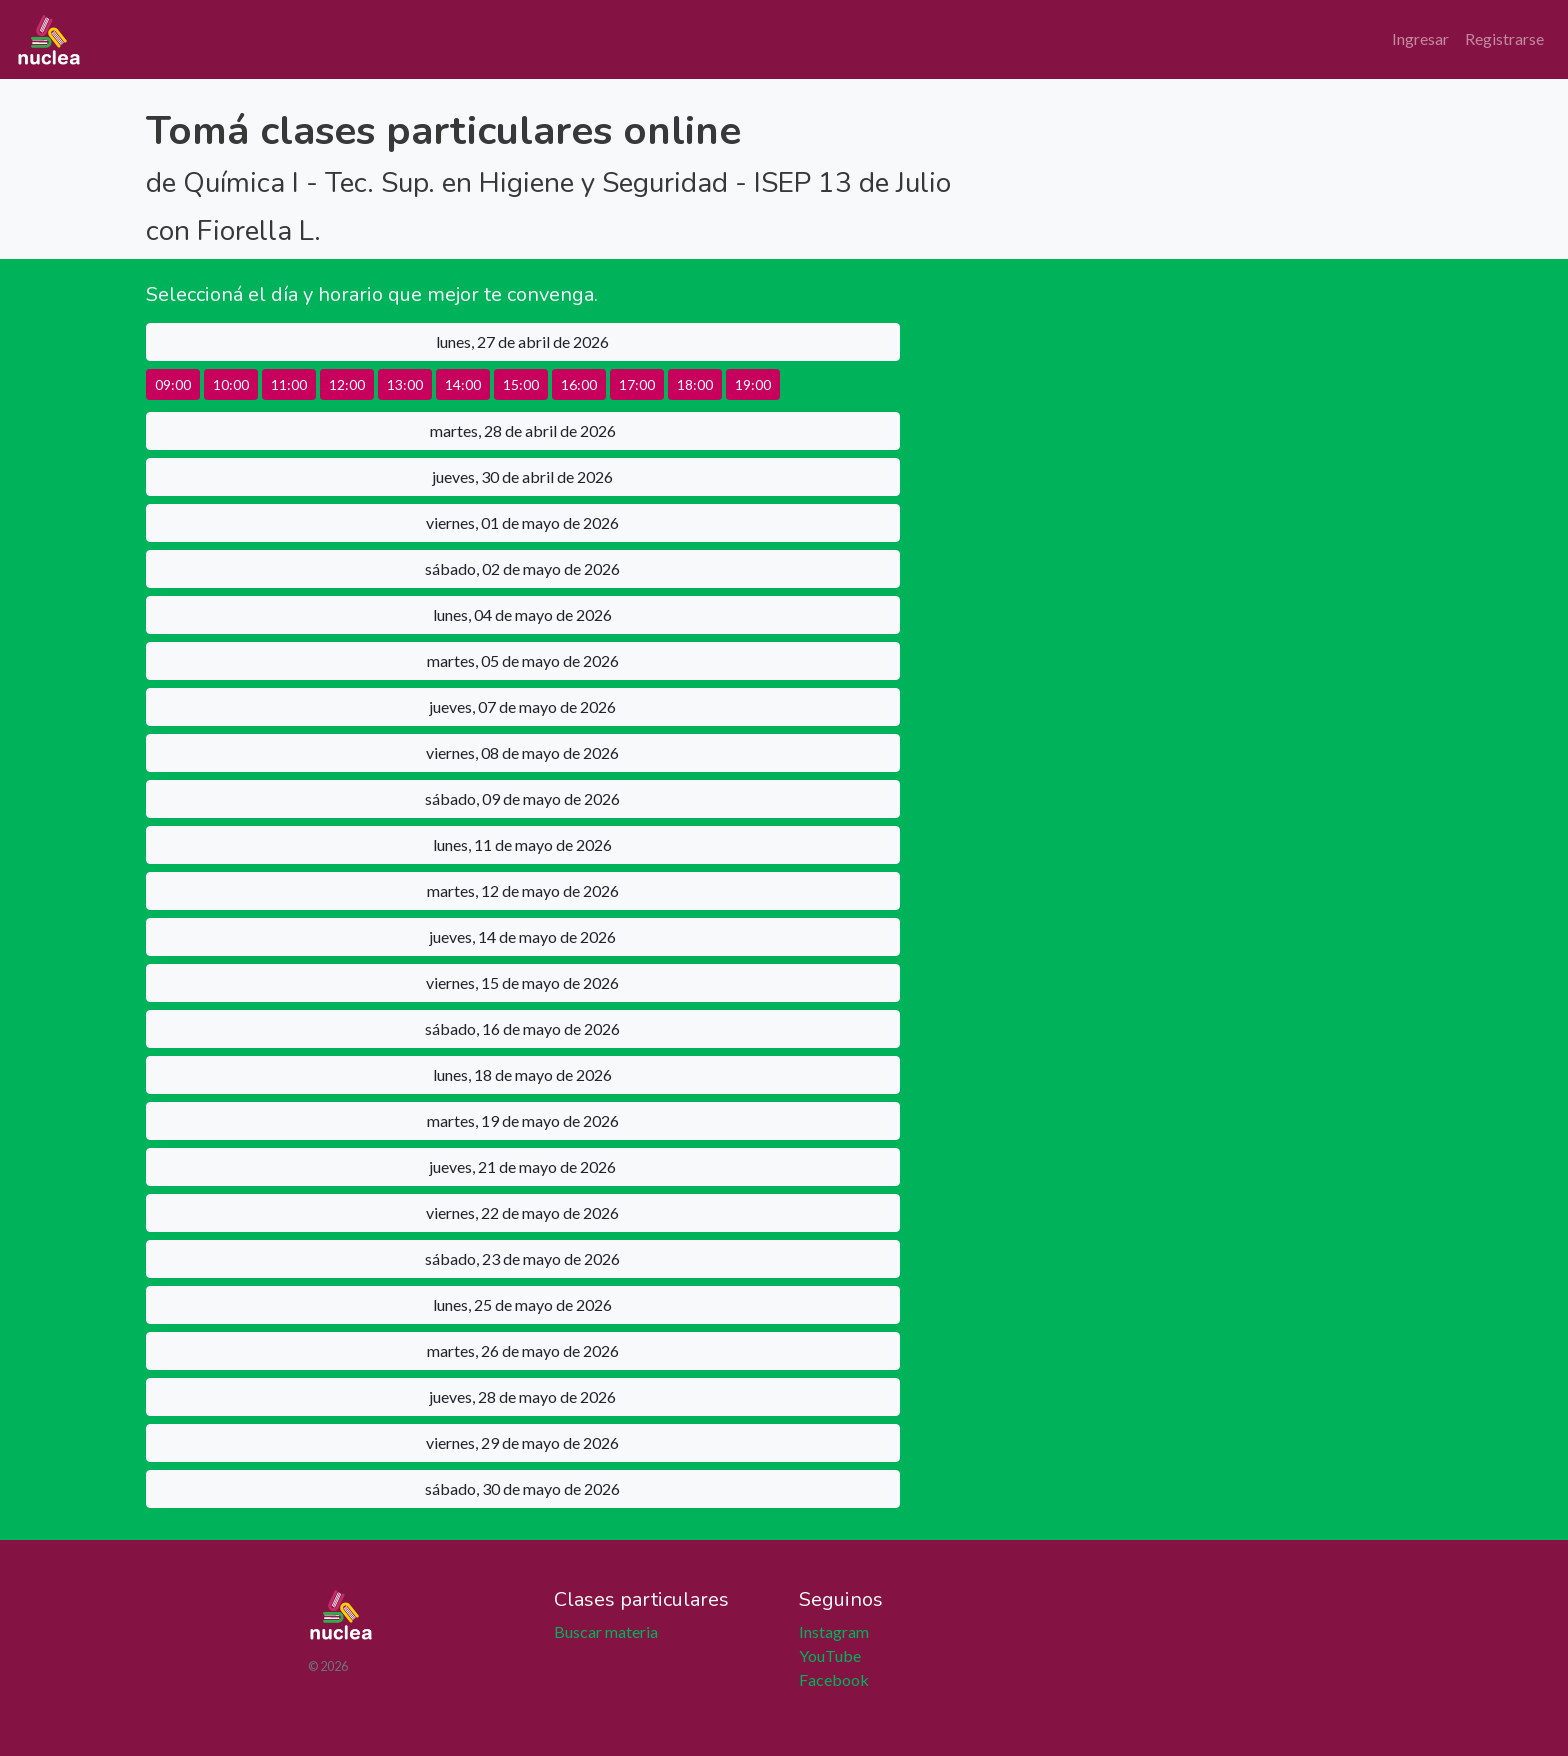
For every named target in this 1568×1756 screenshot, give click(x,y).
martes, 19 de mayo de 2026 (523, 1120)
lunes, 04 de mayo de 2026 (522, 614)
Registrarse (1504, 38)
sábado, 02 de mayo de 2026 (522, 568)
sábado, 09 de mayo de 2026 (522, 798)
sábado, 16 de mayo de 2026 (522, 1028)
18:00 (695, 384)
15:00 (521, 384)
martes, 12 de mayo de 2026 (523, 890)
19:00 (753, 384)
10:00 (231, 384)
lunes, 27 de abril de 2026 (522, 341)
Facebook (834, 1679)
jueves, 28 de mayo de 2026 (522, 1396)
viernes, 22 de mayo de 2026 (522, 1212)
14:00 (463, 384)
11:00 (289, 384)
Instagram (834, 1631)
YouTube (830, 1655)
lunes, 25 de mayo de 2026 (522, 1304)
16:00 (579, 384)
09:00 (173, 384)
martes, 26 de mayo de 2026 (523, 1350)
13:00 (405, 384)
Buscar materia (606, 1631)
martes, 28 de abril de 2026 (523, 430)
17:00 (637, 384)
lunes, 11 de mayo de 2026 (522, 844)
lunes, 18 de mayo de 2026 (522, 1074)
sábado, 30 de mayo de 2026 (522, 1488)
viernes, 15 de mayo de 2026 (522, 982)
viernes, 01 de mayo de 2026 (522, 522)
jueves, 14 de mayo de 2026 (522, 936)
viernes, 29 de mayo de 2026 (522, 1442)
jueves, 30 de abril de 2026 (522, 476)
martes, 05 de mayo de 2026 (523, 660)
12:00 (347, 384)
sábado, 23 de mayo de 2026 (522, 1258)
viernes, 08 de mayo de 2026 (522, 752)
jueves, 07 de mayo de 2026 (522, 706)
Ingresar (1420, 38)
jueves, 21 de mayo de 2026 (522, 1166)
